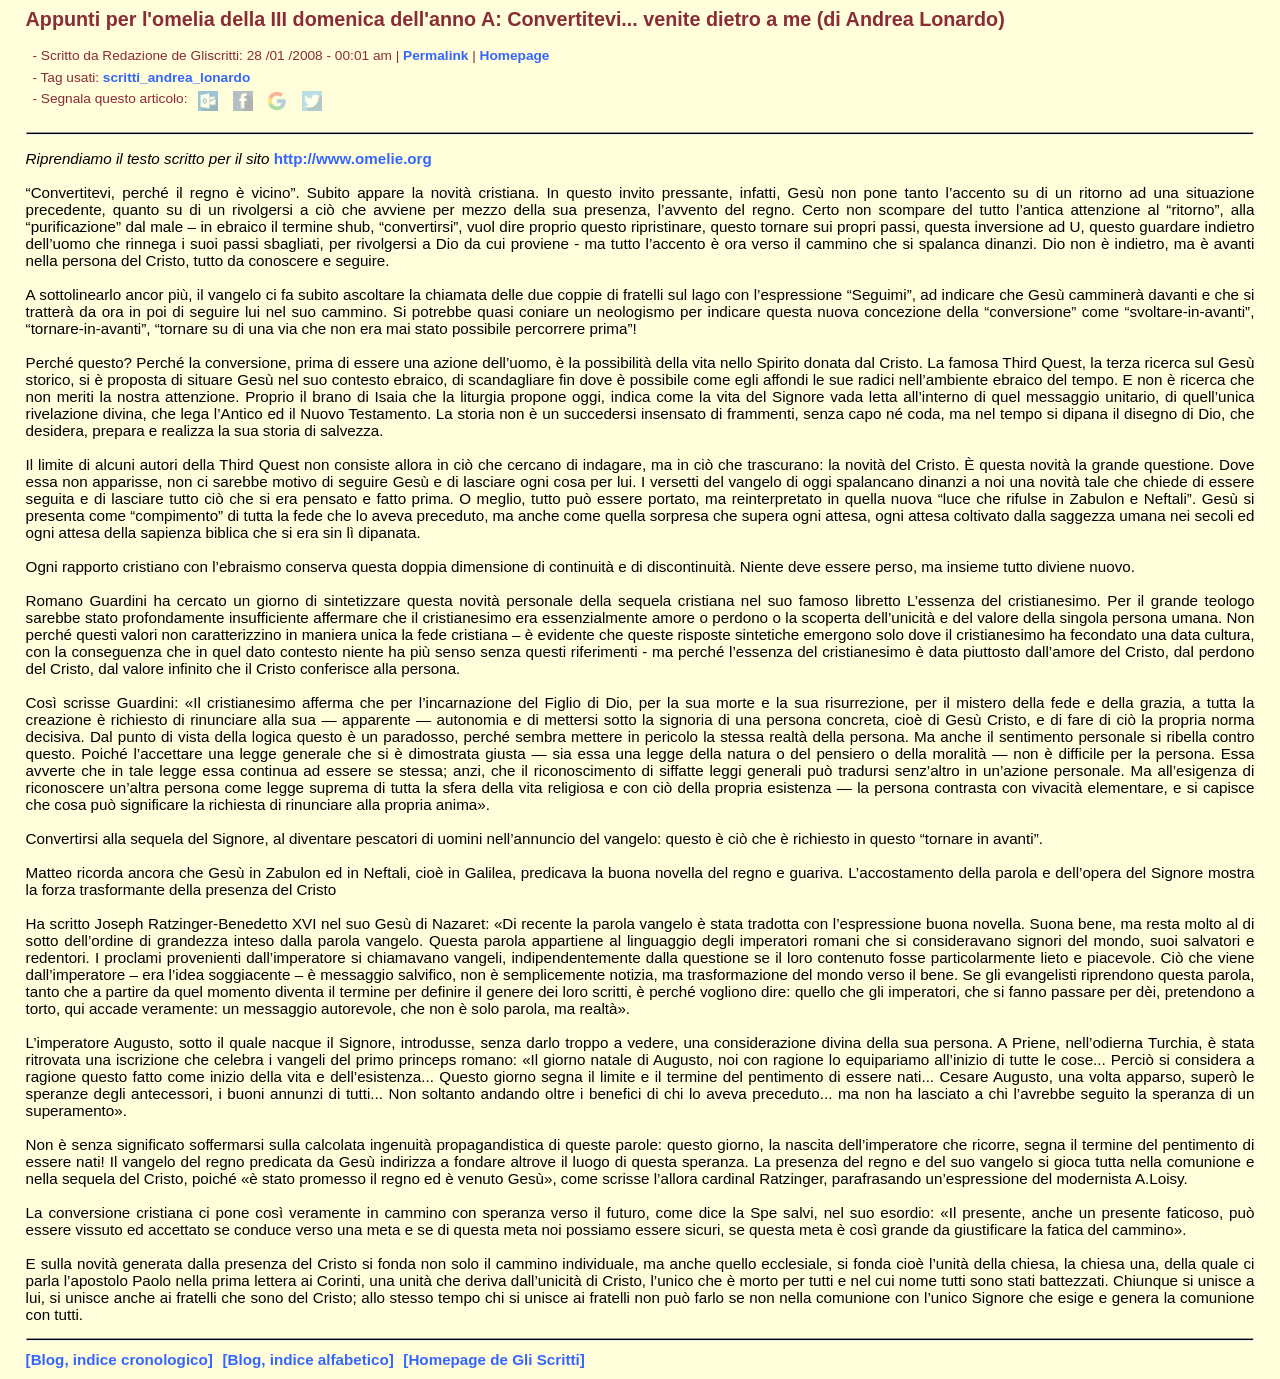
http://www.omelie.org (353, 158)
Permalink (435, 55)
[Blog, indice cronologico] (119, 1359)
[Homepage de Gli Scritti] (493, 1359)
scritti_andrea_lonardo (176, 77)
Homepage (515, 55)
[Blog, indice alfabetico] (307, 1359)
